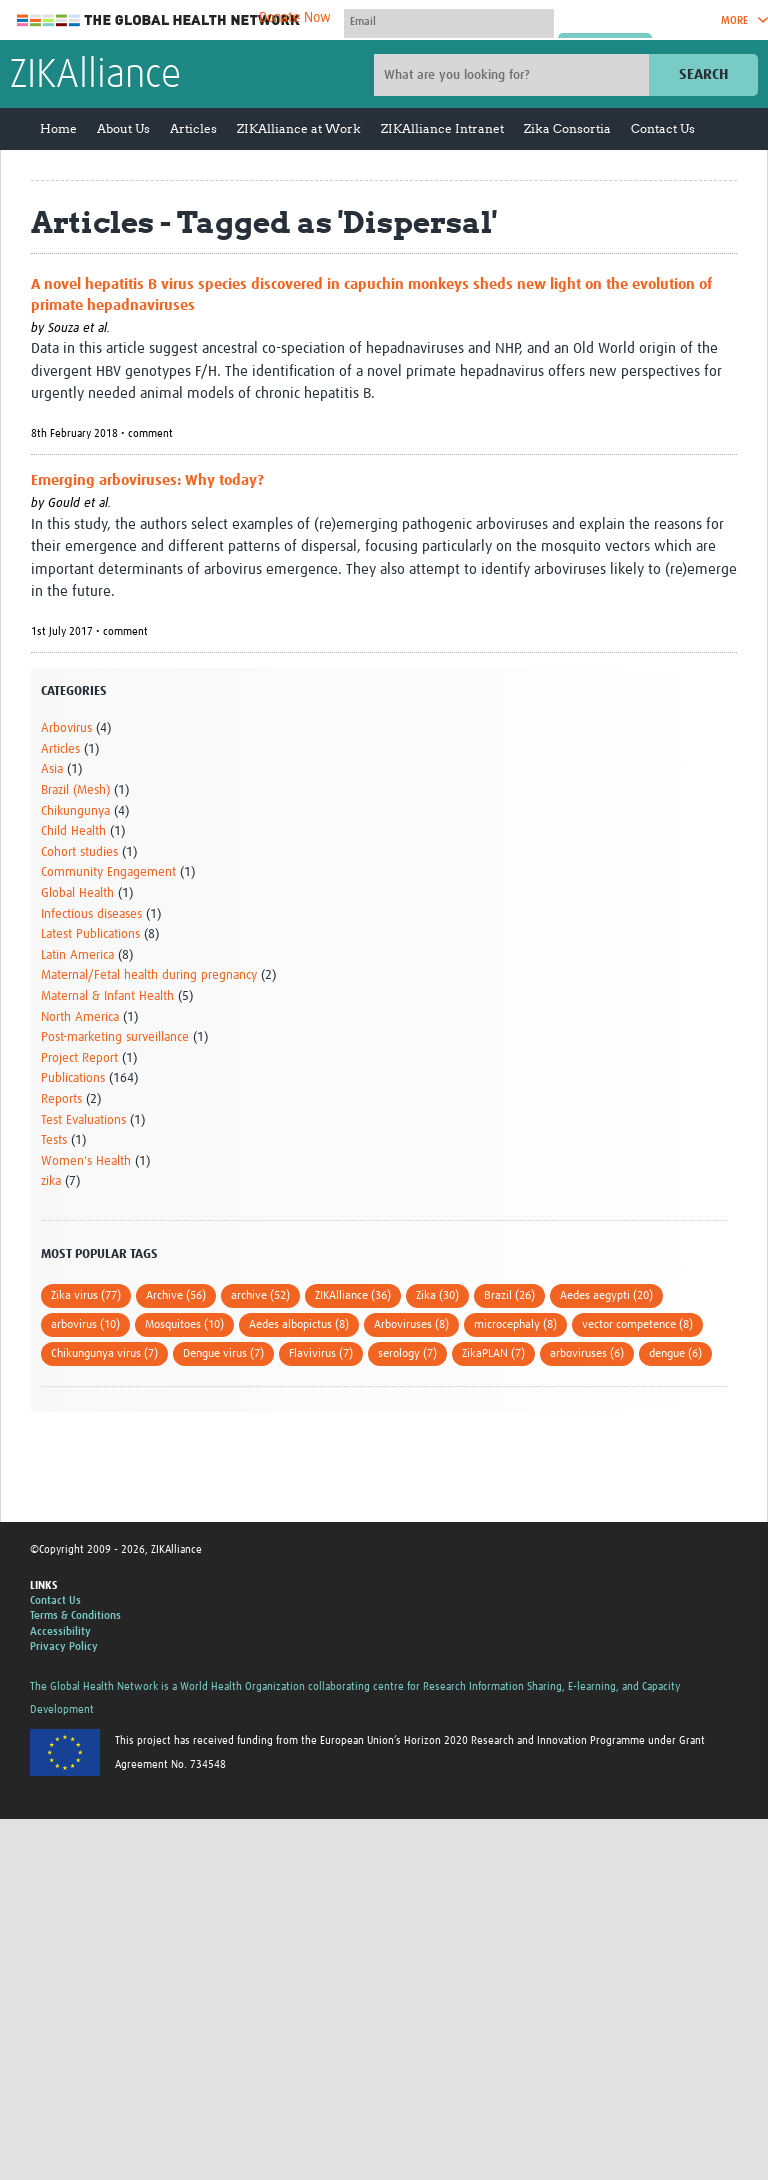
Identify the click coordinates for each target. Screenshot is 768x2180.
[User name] (449, 21)
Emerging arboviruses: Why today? (147, 480)
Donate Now (295, 18)
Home (58, 128)
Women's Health (86, 1161)
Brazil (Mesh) (75, 790)
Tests (54, 1140)
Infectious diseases (91, 914)
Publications (73, 1078)
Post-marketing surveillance (115, 1037)
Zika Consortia (567, 128)
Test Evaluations (83, 1120)
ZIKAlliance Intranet (442, 128)
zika (51, 1181)
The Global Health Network (159, 20)
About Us (123, 128)
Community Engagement (108, 872)
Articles (193, 128)
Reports (61, 1099)
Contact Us (663, 128)
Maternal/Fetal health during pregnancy (149, 975)
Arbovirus (66, 728)
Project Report (79, 1058)
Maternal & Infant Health (107, 996)
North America (80, 1017)
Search (703, 74)
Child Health (73, 831)
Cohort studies (79, 852)
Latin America (77, 955)
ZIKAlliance (95, 76)
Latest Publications (90, 934)
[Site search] (514, 75)
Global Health (77, 893)
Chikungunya (75, 811)
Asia (52, 769)
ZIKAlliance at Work (299, 128)
